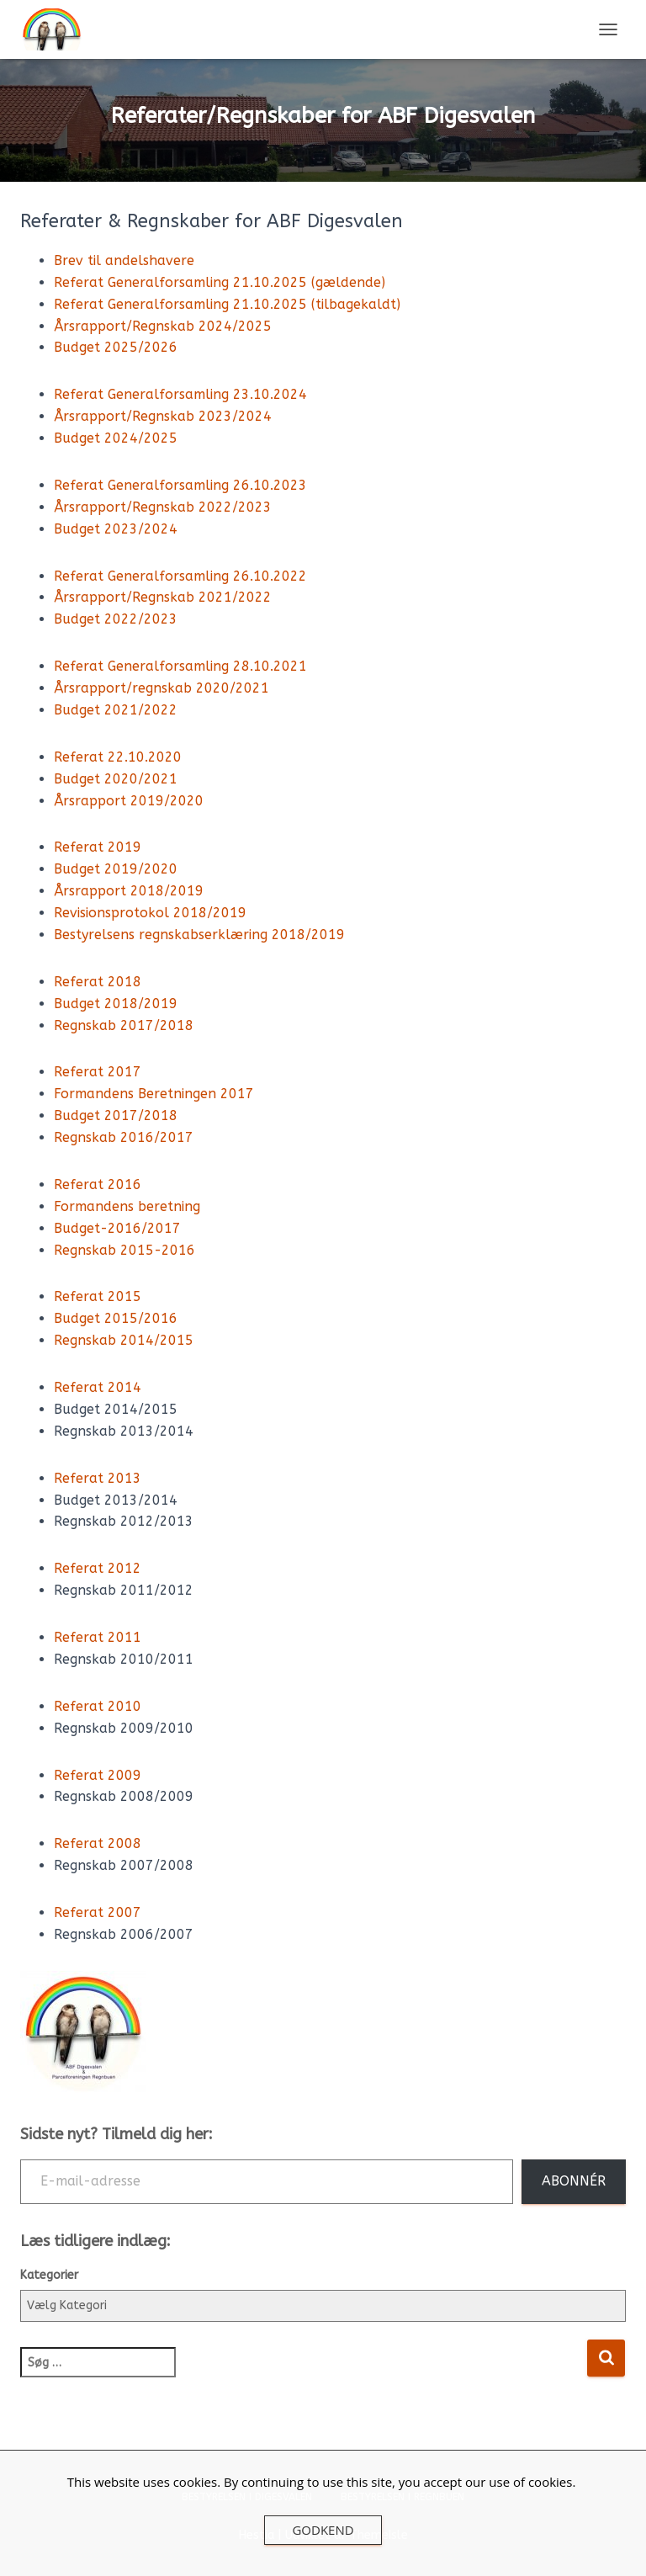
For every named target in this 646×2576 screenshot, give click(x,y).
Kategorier (49, 2275)
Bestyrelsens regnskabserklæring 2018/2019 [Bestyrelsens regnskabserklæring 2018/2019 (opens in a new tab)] (199, 935)
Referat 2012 (97, 1568)
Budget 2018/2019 (115, 1004)
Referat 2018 (97, 982)
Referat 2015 (97, 1296)
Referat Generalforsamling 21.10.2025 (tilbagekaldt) (227, 304)
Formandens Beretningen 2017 (154, 1094)
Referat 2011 (97, 1637)
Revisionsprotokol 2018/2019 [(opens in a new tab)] (150, 913)
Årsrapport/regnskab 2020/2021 (161, 688)
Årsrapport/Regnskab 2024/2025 (163, 326)
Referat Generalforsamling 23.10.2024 (180, 394)
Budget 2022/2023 (115, 619)
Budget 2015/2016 (115, 1318)
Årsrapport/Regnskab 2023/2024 (163, 416)
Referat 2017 (97, 1072)
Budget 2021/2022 (115, 710)
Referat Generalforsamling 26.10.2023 (180, 485)
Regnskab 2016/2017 (123, 1137)
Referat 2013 (97, 1478)
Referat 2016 (97, 1184)
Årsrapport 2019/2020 (129, 801)
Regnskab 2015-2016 (124, 1250)
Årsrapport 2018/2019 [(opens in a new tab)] (129, 891)
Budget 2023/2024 (115, 529)
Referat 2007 (97, 1912)
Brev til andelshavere (124, 260)
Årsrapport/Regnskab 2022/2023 (163, 507)
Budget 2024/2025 (115, 438)
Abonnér (574, 2181)
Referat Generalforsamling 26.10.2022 (180, 576)
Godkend (322, 2529)
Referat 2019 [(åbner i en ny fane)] (97, 847)
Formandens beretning (127, 1206)
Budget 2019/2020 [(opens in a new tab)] (115, 869)
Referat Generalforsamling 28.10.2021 (180, 666)
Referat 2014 (97, 1387)
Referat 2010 (97, 1706)
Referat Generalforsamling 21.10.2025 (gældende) (219, 282)
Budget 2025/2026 (115, 347)
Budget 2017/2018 (115, 1115)
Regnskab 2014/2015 (123, 1340)
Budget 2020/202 (111, 779)
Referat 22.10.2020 (118, 757)
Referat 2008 (97, 1843)
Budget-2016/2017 (117, 1228)
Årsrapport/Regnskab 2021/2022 (163, 597)
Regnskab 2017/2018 (123, 1025)
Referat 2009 (97, 1775)
